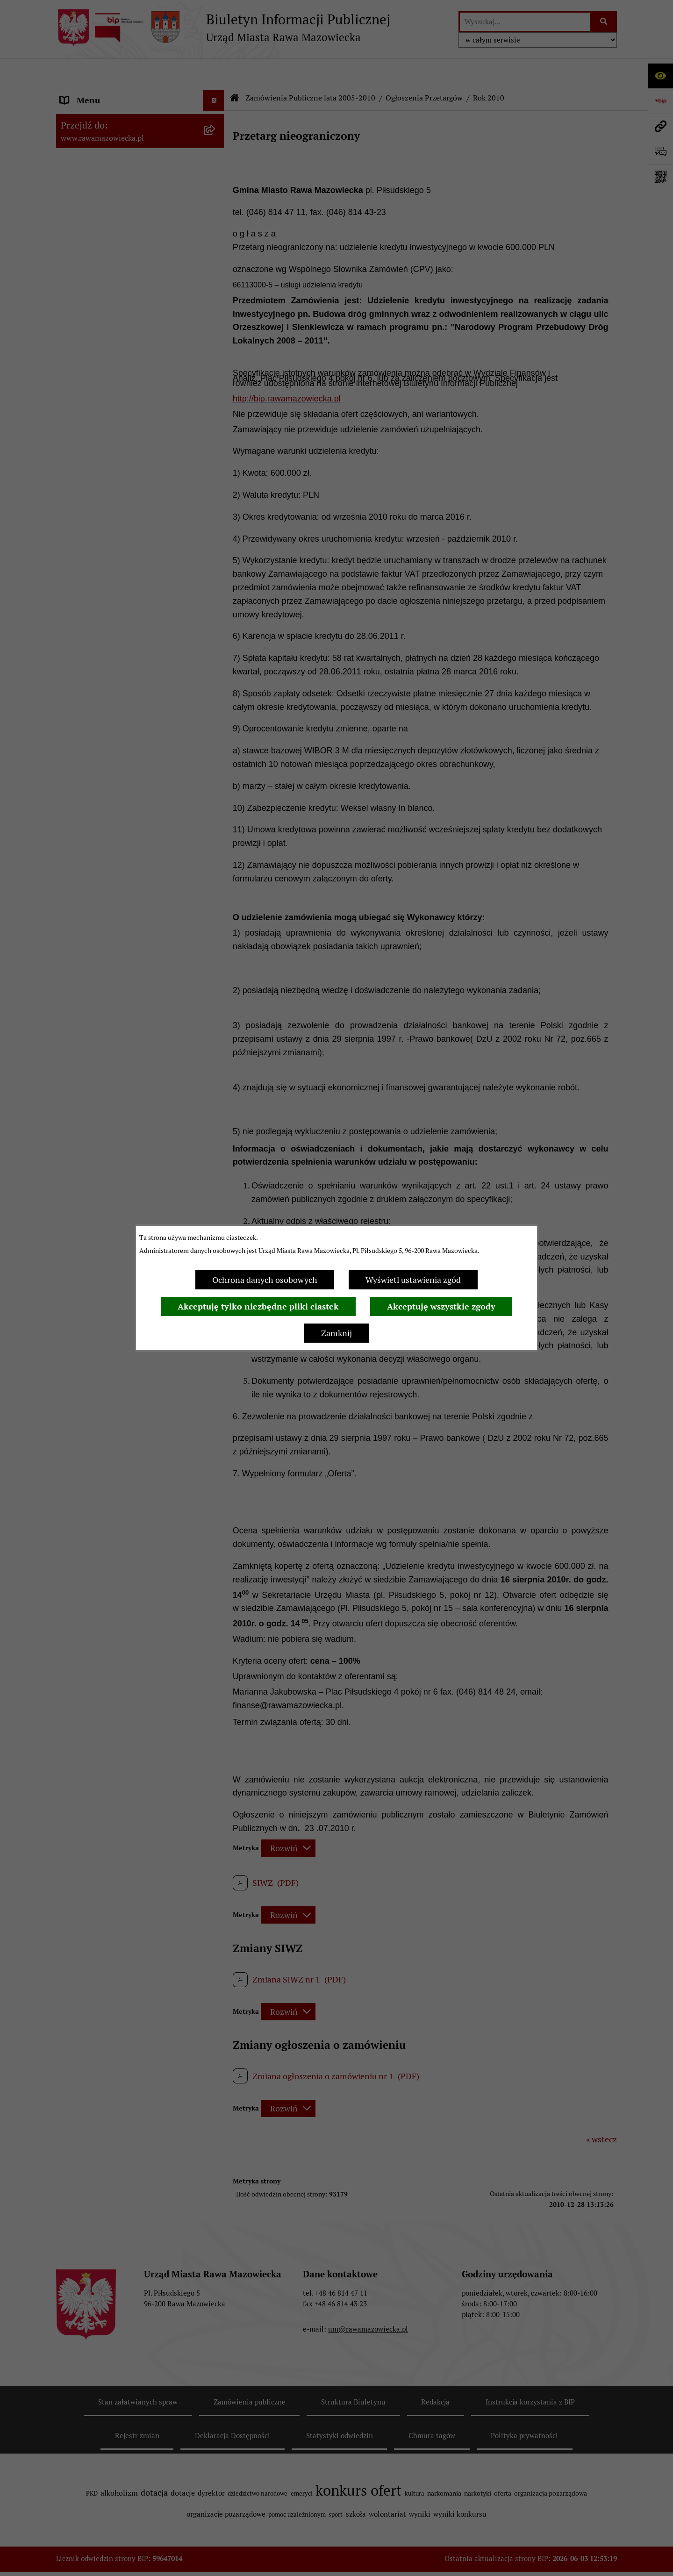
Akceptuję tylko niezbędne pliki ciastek (258, 1306)
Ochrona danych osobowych (264, 1279)
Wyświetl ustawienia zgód (413, 1279)
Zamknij (336, 1333)
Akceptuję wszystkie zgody (441, 1306)
